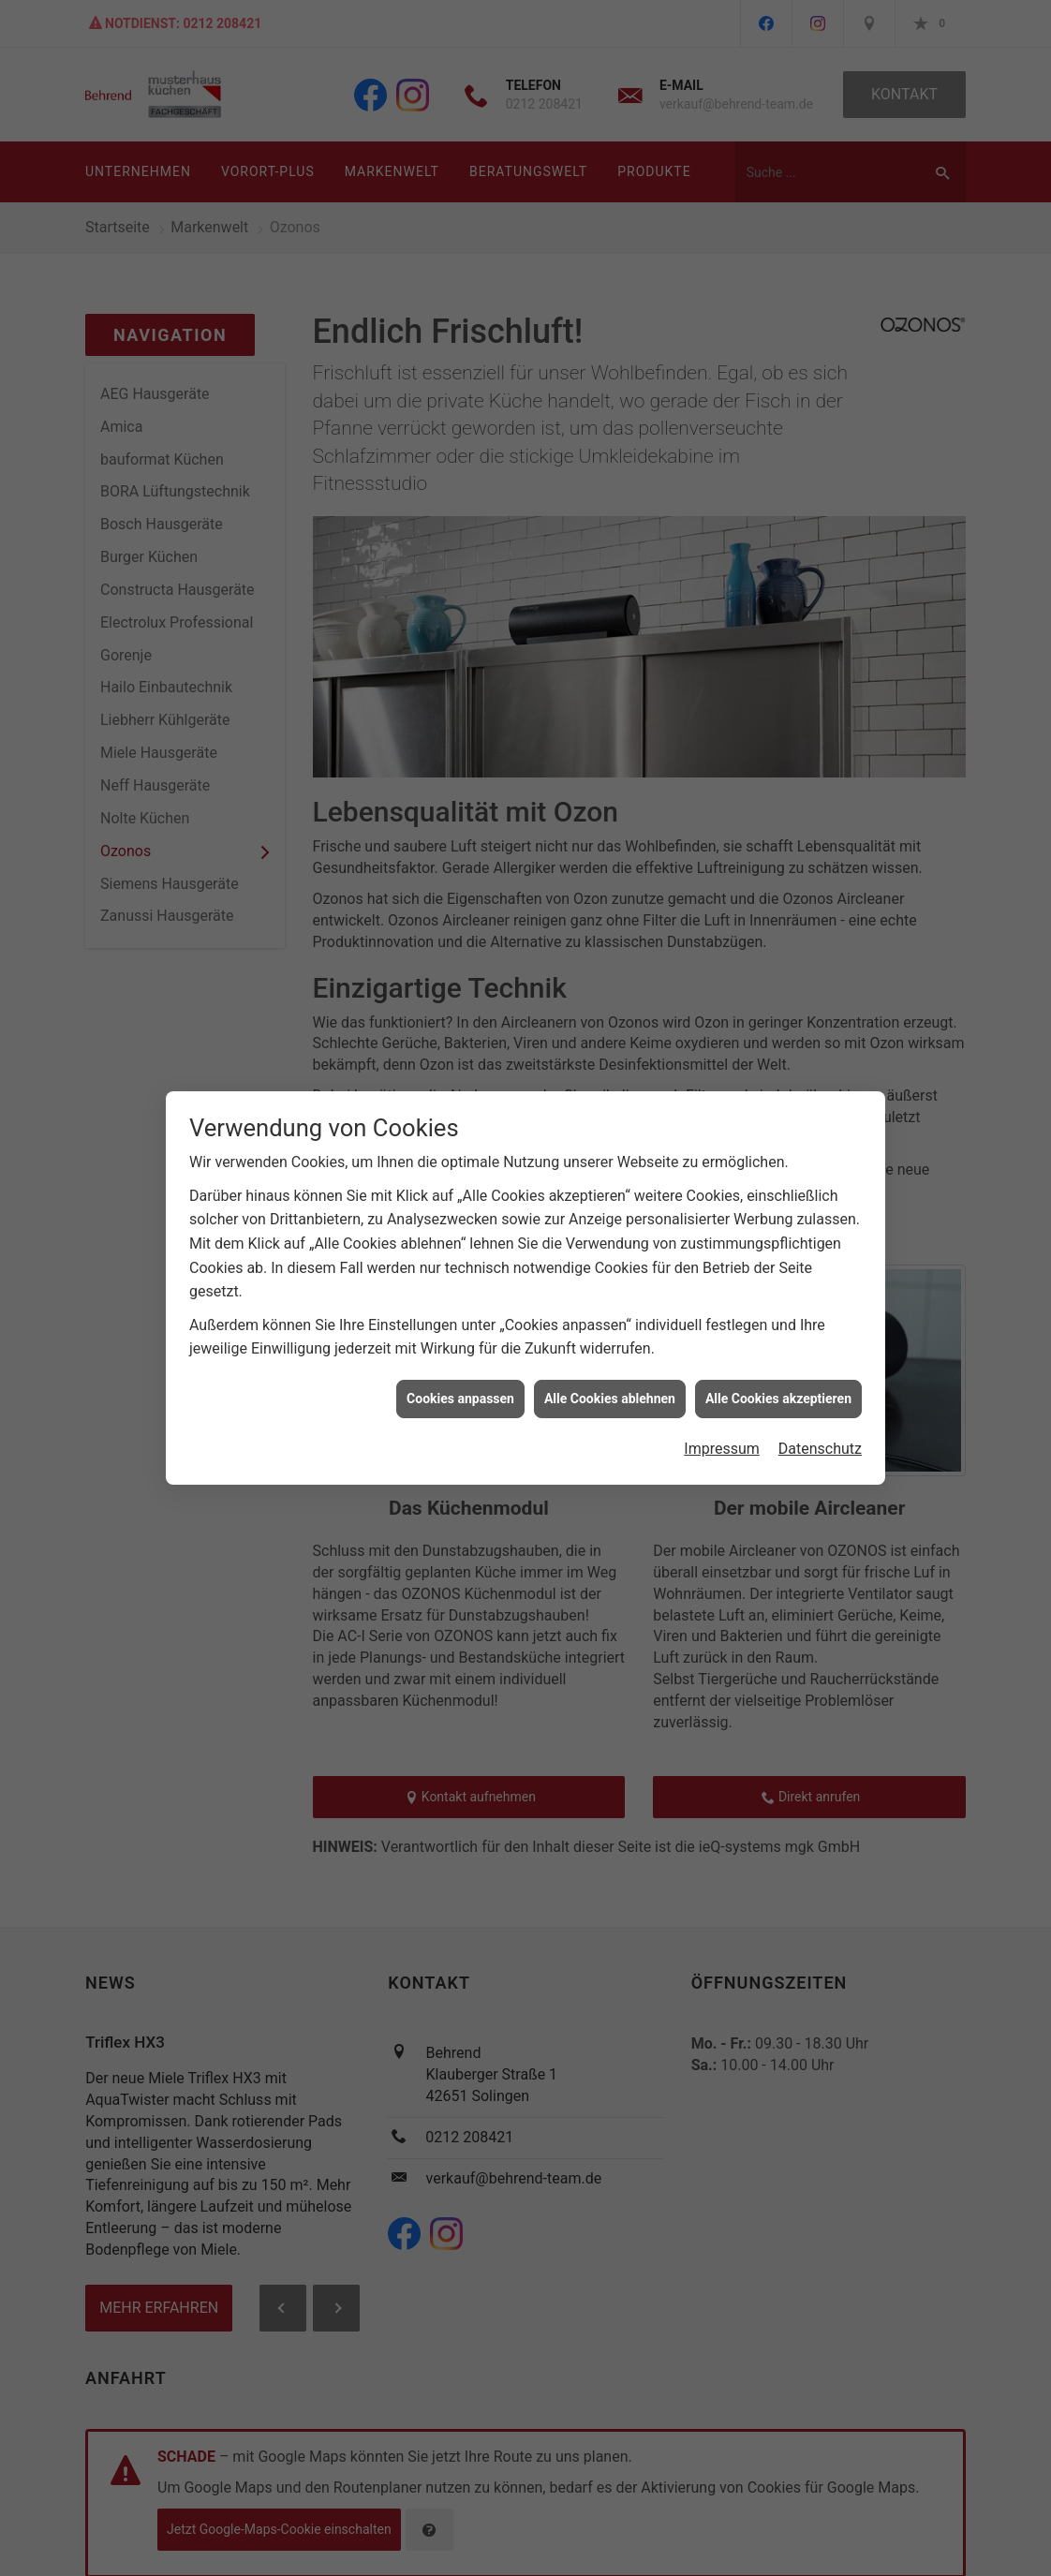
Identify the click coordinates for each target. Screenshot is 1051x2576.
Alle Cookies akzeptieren (778, 1390)
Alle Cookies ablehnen (609, 1390)
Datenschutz (820, 1440)
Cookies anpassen (460, 1390)
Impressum (722, 1440)
